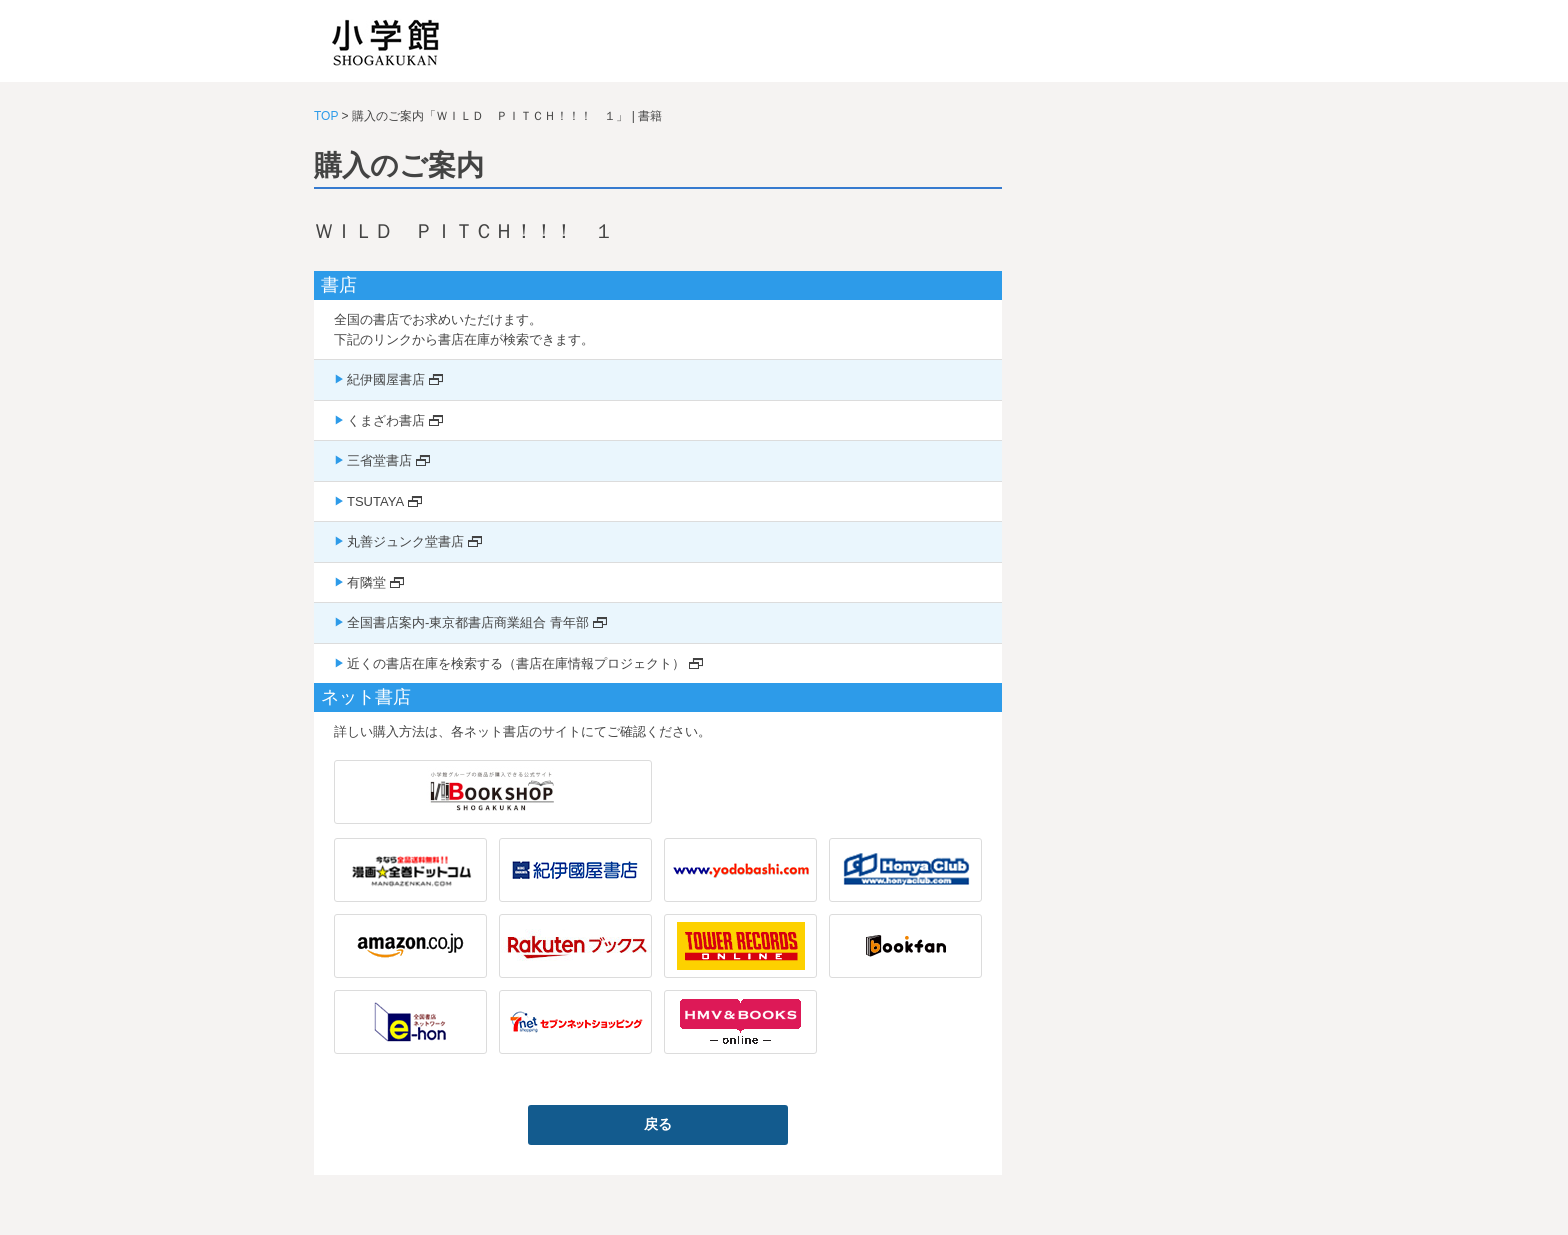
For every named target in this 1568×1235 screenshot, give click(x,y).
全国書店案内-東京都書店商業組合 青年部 (468, 622)
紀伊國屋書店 (386, 379)
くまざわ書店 (386, 420)
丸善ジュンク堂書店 (405, 541)
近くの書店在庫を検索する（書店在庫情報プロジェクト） (516, 663)
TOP (326, 116)
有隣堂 (366, 582)
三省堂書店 (379, 460)
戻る (658, 1124)
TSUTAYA (375, 501)
